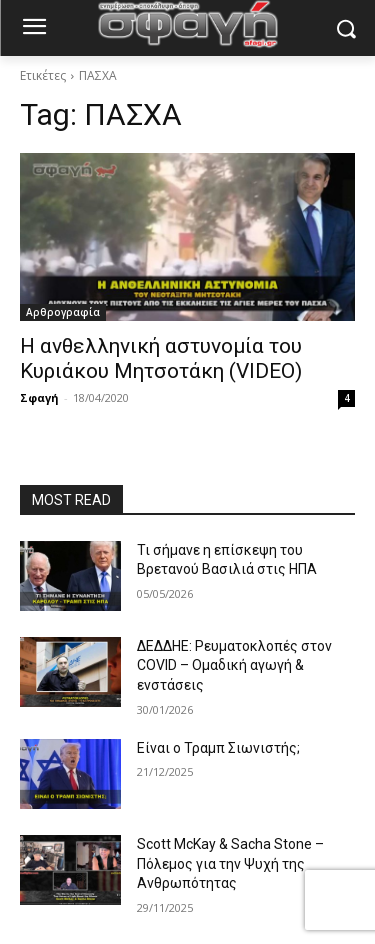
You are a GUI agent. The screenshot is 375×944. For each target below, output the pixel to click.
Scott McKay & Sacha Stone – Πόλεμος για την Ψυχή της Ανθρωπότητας (230, 863)
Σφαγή (39, 397)
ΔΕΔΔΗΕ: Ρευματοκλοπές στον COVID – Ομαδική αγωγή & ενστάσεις (234, 665)
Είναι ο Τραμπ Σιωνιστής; (218, 748)
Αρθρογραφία (63, 312)
